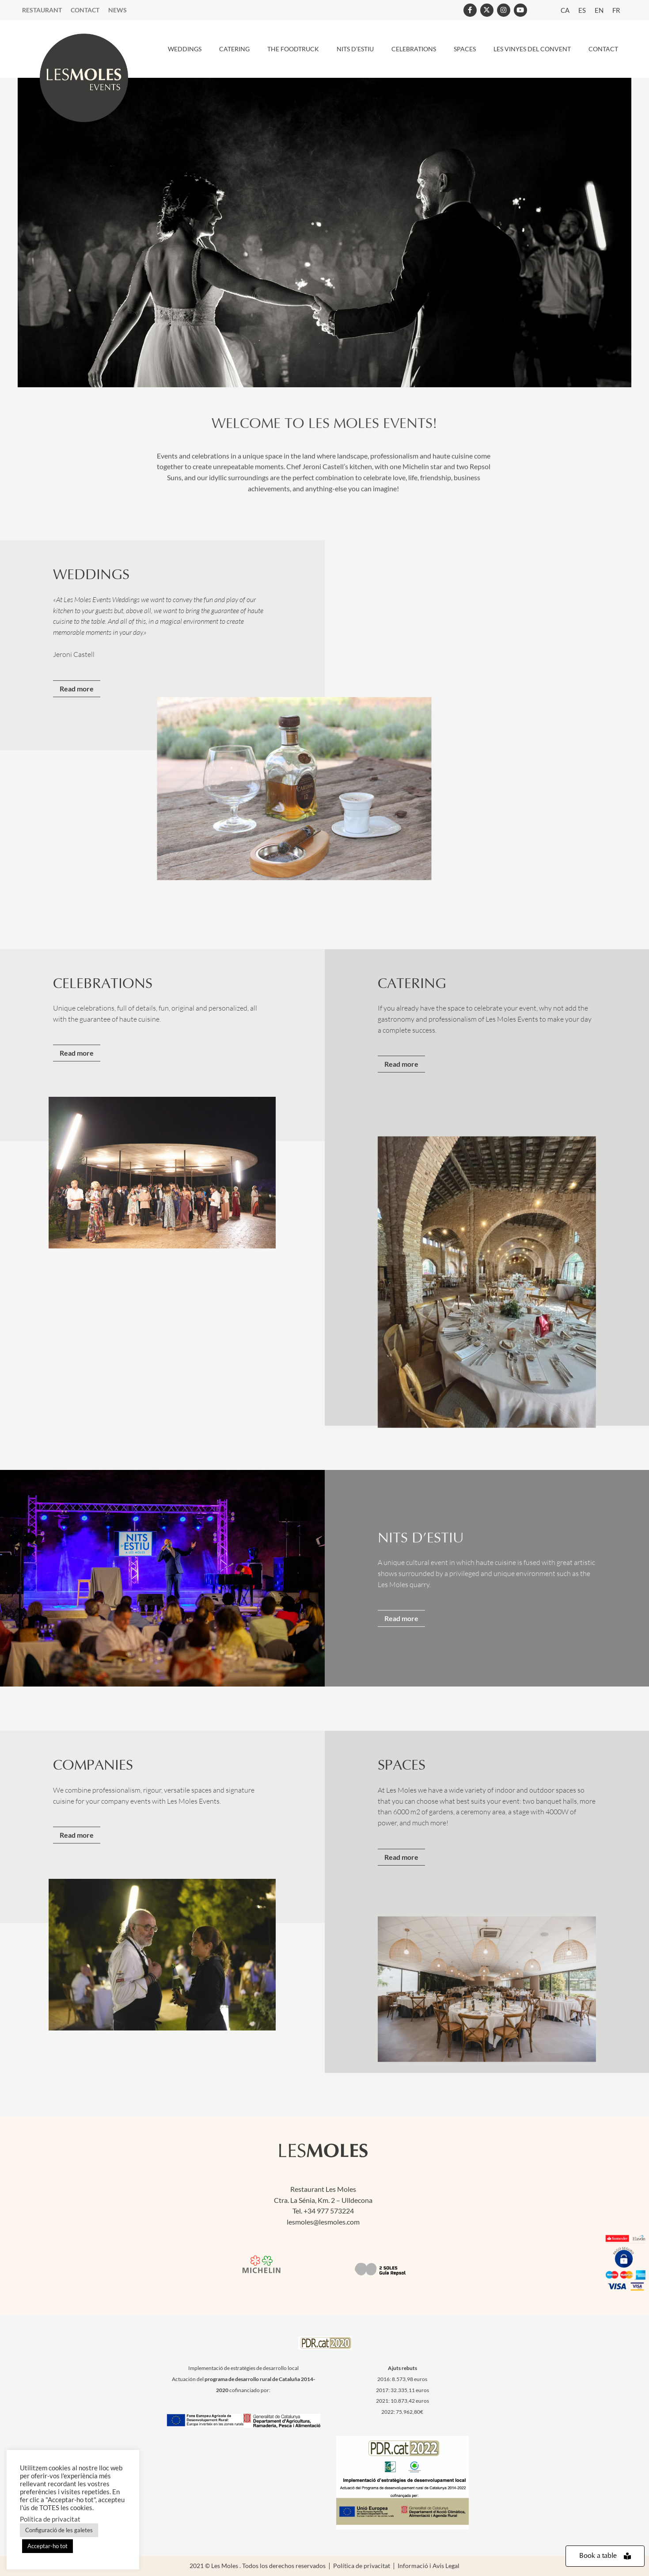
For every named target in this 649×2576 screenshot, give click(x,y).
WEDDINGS (184, 49)
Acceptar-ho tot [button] (47, 2545)
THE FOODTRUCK (293, 49)
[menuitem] (565, 10)
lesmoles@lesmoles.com (323, 2221)
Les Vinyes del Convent (532, 49)
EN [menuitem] (599, 10)
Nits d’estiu (355, 49)
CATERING (234, 49)
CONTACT (603, 49)
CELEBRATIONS (413, 49)
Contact (85, 10)
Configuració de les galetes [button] (59, 2530)
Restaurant (42, 10)
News (117, 10)
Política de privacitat (50, 2519)
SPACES (465, 49)
